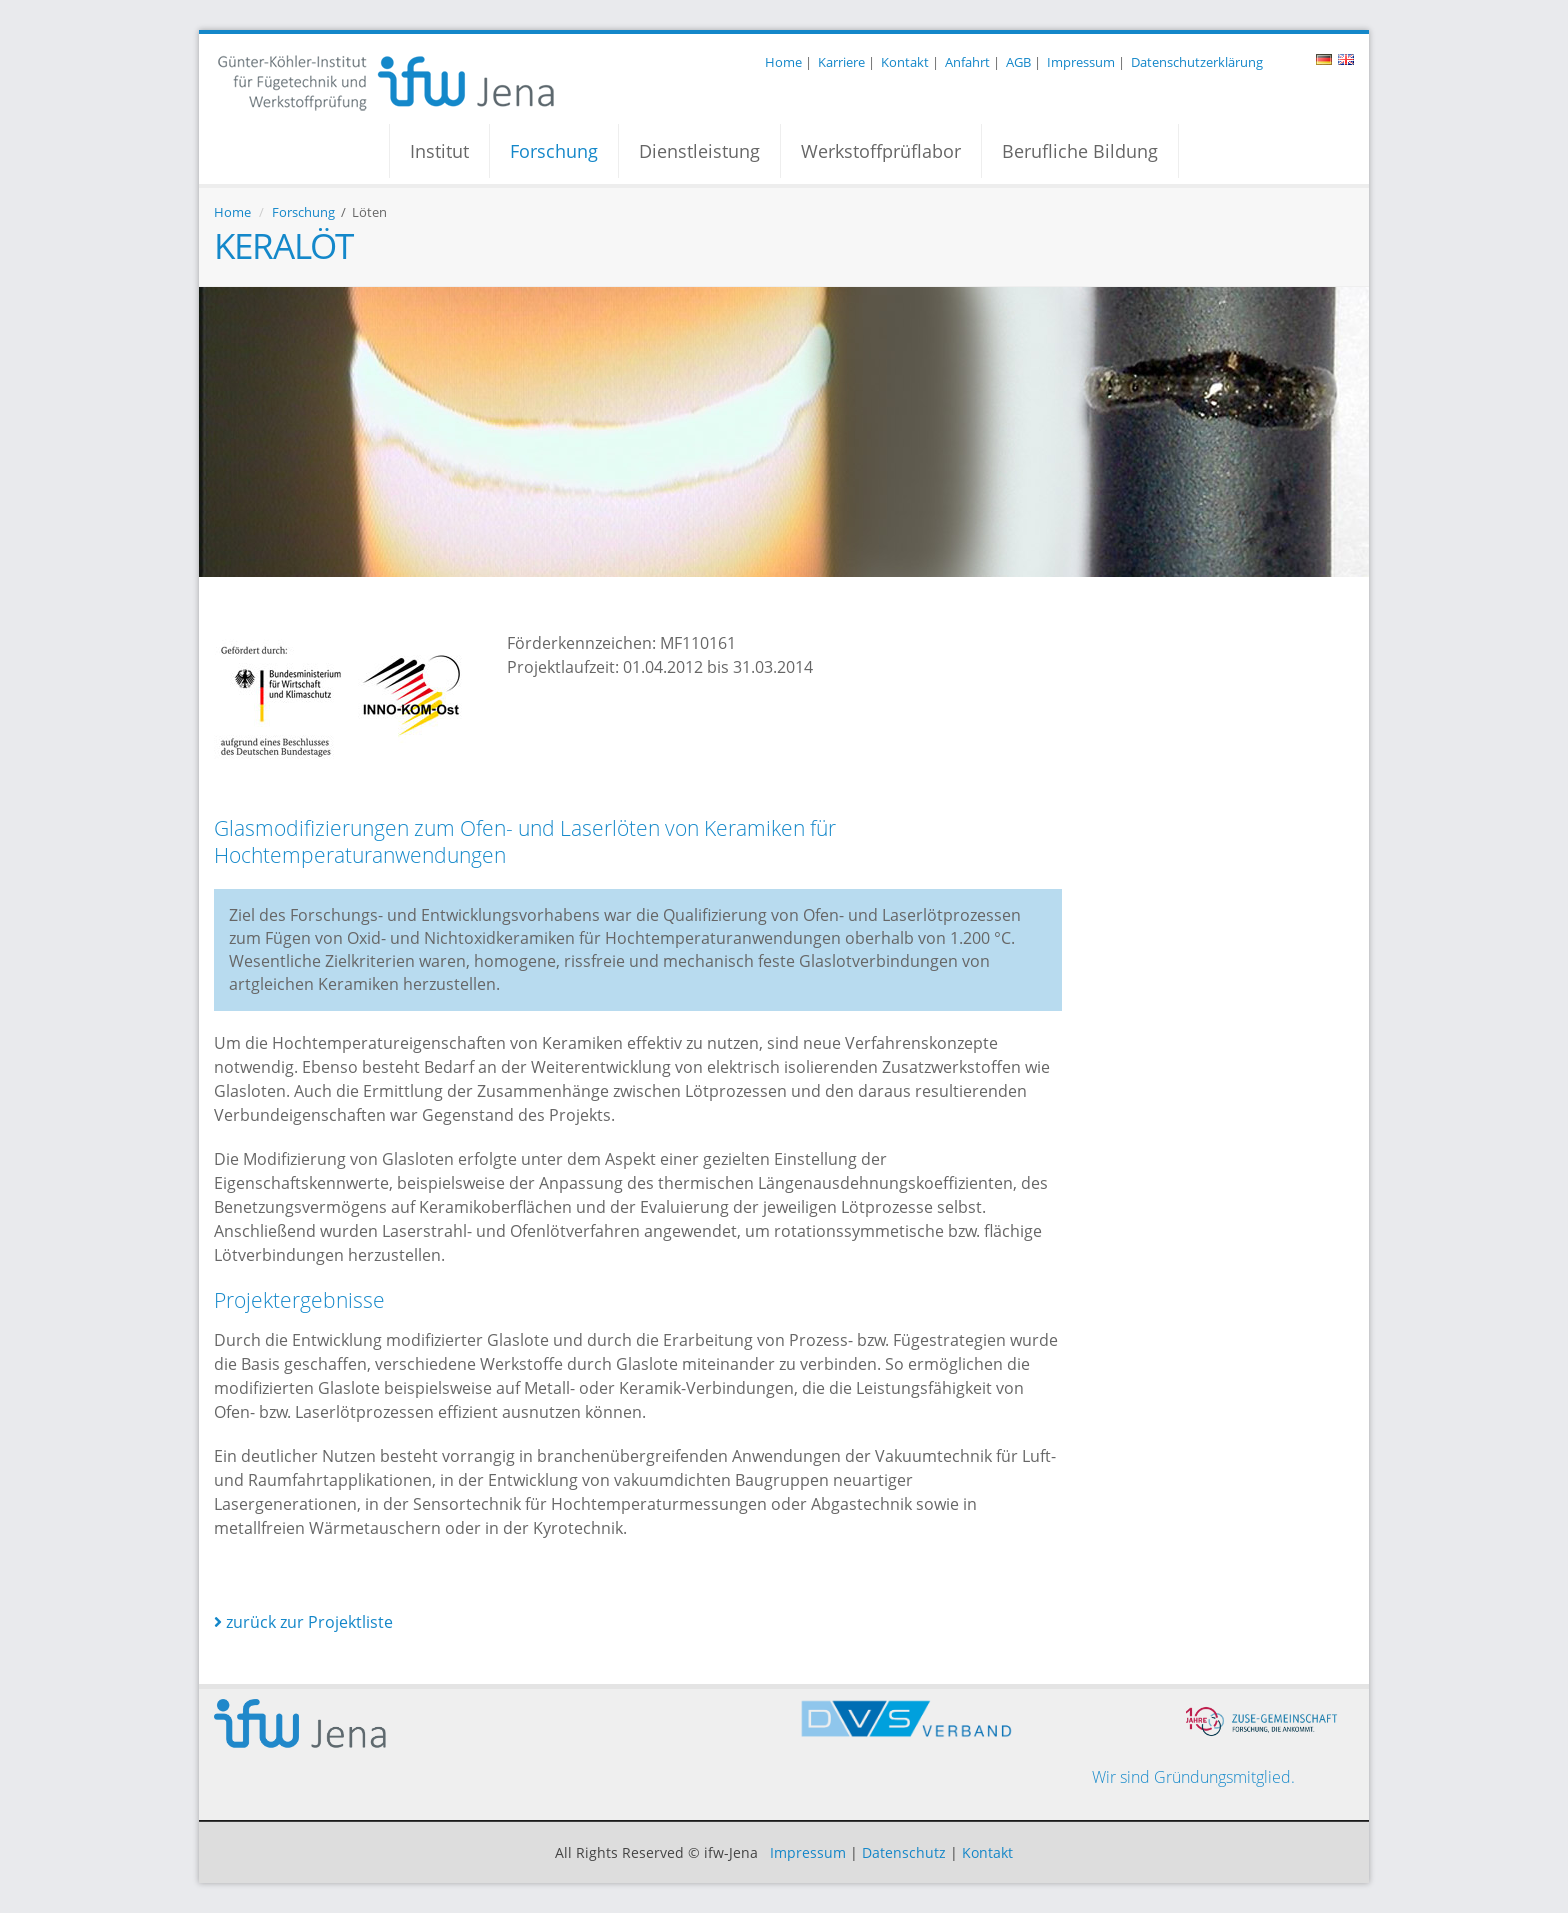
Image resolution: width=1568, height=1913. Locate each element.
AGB (1018, 62)
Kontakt (905, 62)
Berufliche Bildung (1080, 151)
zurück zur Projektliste (303, 1622)
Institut (439, 151)
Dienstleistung (699, 151)
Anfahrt (967, 62)
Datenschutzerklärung (1197, 62)
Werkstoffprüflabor (881, 151)
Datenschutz (904, 1852)
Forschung (554, 151)
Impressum (1081, 62)
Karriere (841, 62)
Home (783, 62)
